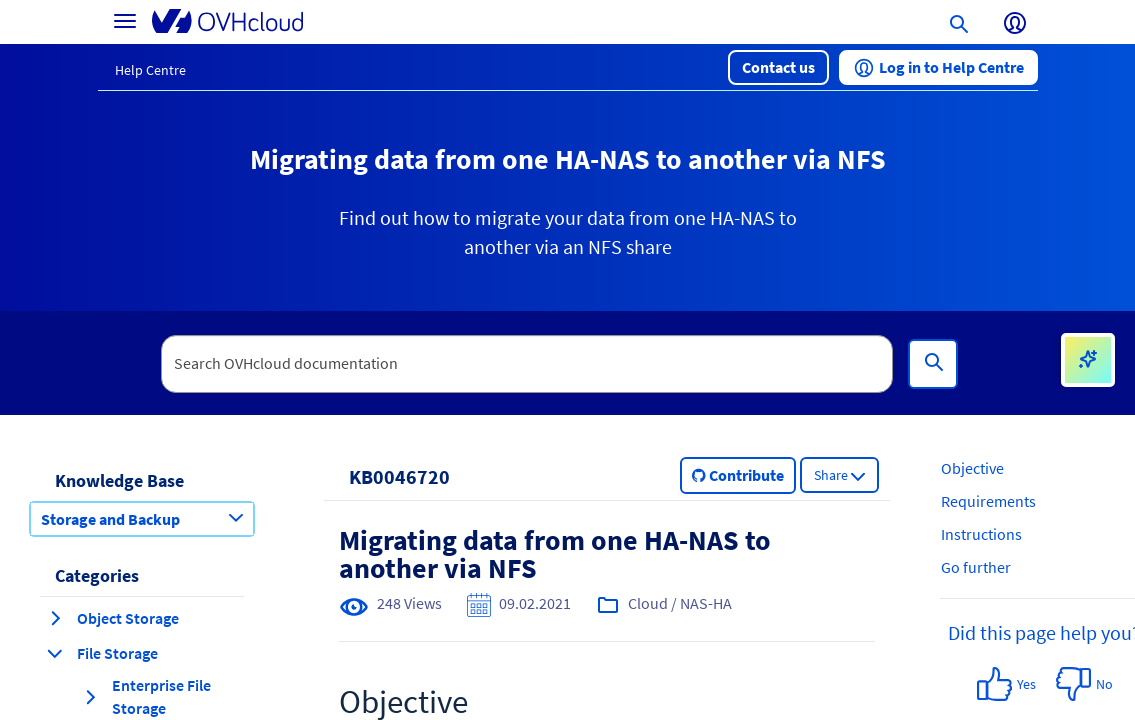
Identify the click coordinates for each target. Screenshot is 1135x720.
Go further (976, 567)
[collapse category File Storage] (55, 653)
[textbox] (527, 364)
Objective (972, 468)
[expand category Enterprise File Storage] (90, 697)
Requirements (988, 501)
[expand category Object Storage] (55, 618)
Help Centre (150, 70)
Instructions (981, 534)
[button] (778, 67)
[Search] (933, 364)
